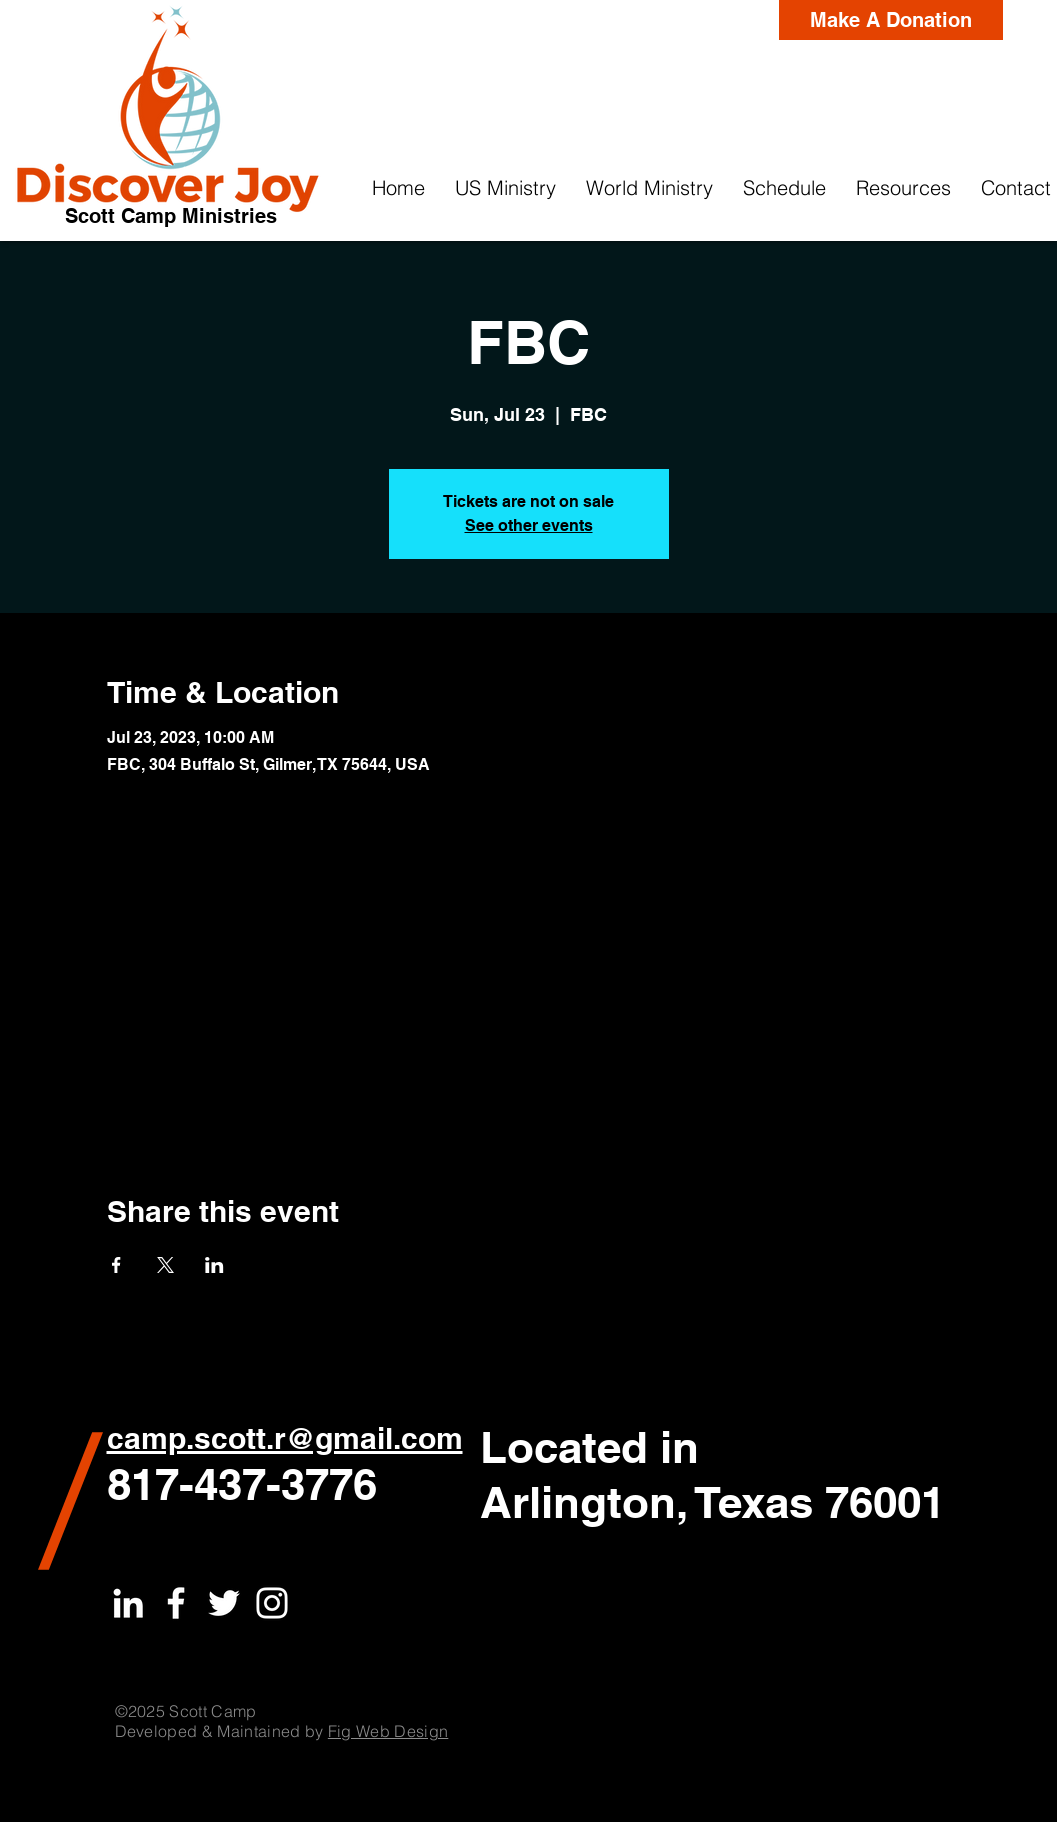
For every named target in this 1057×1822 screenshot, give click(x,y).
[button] (505, 188)
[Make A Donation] (891, 20)
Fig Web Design (388, 1731)
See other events (529, 525)
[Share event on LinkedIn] (214, 1265)
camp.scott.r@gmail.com (285, 1438)
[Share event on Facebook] (116, 1265)
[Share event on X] (165, 1265)
